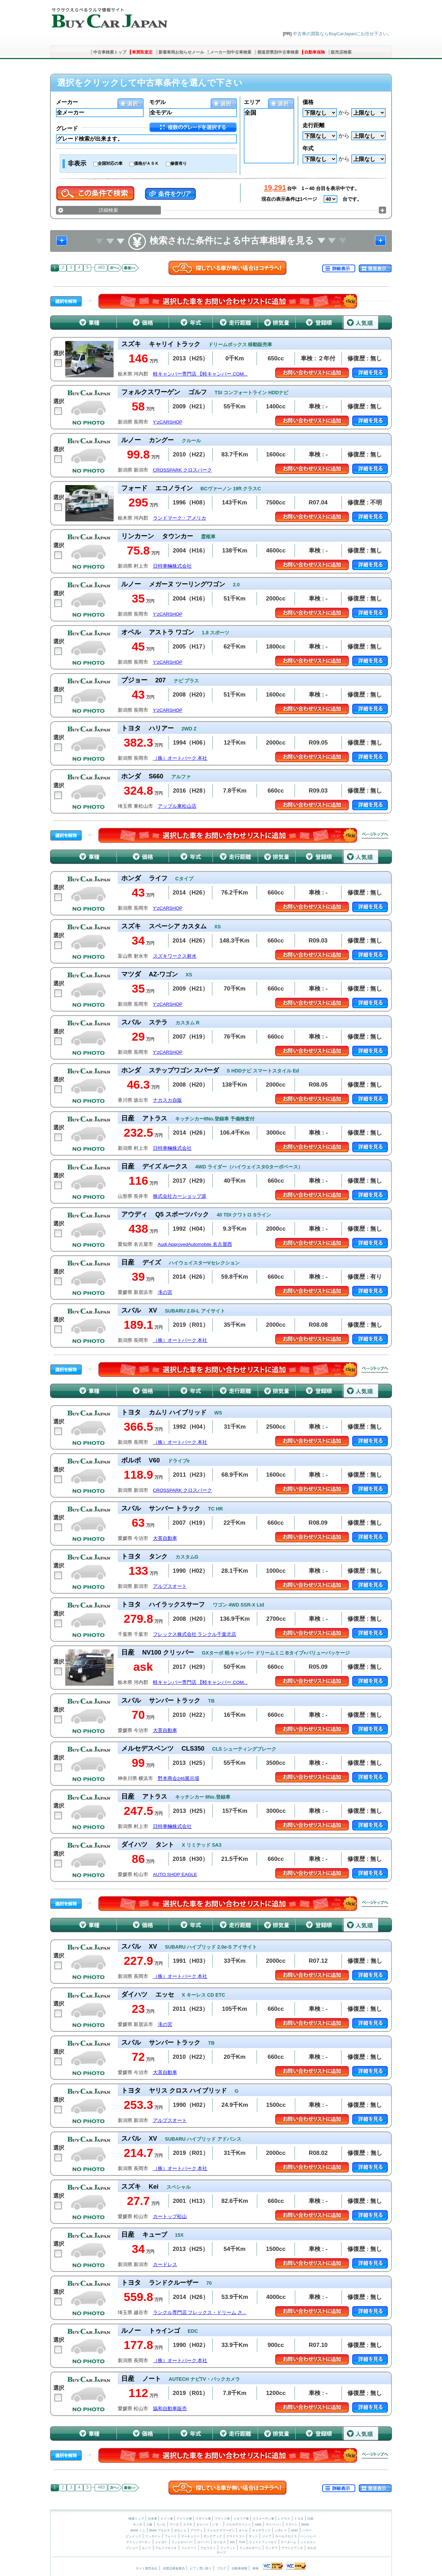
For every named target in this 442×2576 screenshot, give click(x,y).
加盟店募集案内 (174, 2568)
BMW (305, 2524)
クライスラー (235, 2536)
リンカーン (153, 2536)
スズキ (187, 2524)
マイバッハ (273, 2524)
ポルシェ (180, 2530)
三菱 (149, 2524)
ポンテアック (212, 2536)
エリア (252, 102)
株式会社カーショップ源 (179, 1196)
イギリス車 (203, 2518)
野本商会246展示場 (179, 1778)
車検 (255, 2568)
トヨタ (299, 2518)
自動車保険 (314, 52)
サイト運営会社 (146, 2568)
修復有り (178, 163)
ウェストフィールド (263, 2542)
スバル (161, 2524)
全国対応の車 (110, 163)
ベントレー (308, 2536)
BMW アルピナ (159, 2530)
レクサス (284, 2518)
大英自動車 (165, 1538)
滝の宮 (165, 1292)
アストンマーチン (138, 2542)
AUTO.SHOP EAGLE (175, 1874)
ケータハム (288, 2542)
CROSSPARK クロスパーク (182, 470)
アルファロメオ (166, 2548)
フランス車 (222, 2518)
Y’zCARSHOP (168, 422)
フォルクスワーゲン (221, 2530)
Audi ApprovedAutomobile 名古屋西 (195, 1244)
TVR (242, 2542)
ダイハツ (202, 2524)
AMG (258, 2524)
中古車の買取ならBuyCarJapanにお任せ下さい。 (342, 33)
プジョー (132, 2548)
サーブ (221, 2552)
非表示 (77, 163)
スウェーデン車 (263, 2518)
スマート (291, 2524)
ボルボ (311, 2548)
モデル (157, 102)
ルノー (146, 2548)
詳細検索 (108, 210)
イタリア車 (241, 2518)
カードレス (165, 2264)
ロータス (219, 2542)
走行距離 (313, 125)
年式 (308, 148)
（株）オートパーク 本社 (180, 758)
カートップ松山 (170, 2216)
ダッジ (253, 2536)
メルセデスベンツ (238, 2524)
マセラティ (208, 2548)
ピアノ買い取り (201, 2568)
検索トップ (136, 2518)
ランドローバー (182, 2542)
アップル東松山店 (177, 806)
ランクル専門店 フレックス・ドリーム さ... (200, 2312)
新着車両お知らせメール (181, 52)
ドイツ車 (167, 2518)
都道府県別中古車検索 (278, 52)
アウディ (196, 2530)
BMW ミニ (138, 2530)
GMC (294, 2530)
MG (232, 2542)
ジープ (266, 2536)
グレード (67, 128)
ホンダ (137, 2524)
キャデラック (261, 2530)
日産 (310, 2518)
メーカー (67, 102)
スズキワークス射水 (174, 956)
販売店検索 (341, 52)
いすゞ (217, 2524)
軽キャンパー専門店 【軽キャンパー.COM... (200, 374)
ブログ (221, 2568)
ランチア (271, 2548)
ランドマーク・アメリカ (179, 518)
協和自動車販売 (170, 2408)
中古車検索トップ (109, 52)
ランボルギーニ (250, 2548)
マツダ (174, 2524)
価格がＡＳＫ (146, 163)
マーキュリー (190, 2536)
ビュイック (133, 2536)
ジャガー (161, 2542)
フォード (170, 2536)
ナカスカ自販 (167, 1100)
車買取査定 (142, 52)
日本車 (153, 2518)
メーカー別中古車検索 (230, 52)
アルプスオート (170, 1586)
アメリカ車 (184, 2518)
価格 (308, 102)
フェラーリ (188, 2548)
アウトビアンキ (292, 2548)
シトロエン (308, 2542)
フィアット (228, 2548)
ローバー (203, 2542)
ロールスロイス (286, 2536)
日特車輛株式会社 (172, 566)
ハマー (306, 2530)
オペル (243, 2530)
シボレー (281, 2530)
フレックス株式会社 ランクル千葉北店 (195, 1634)
